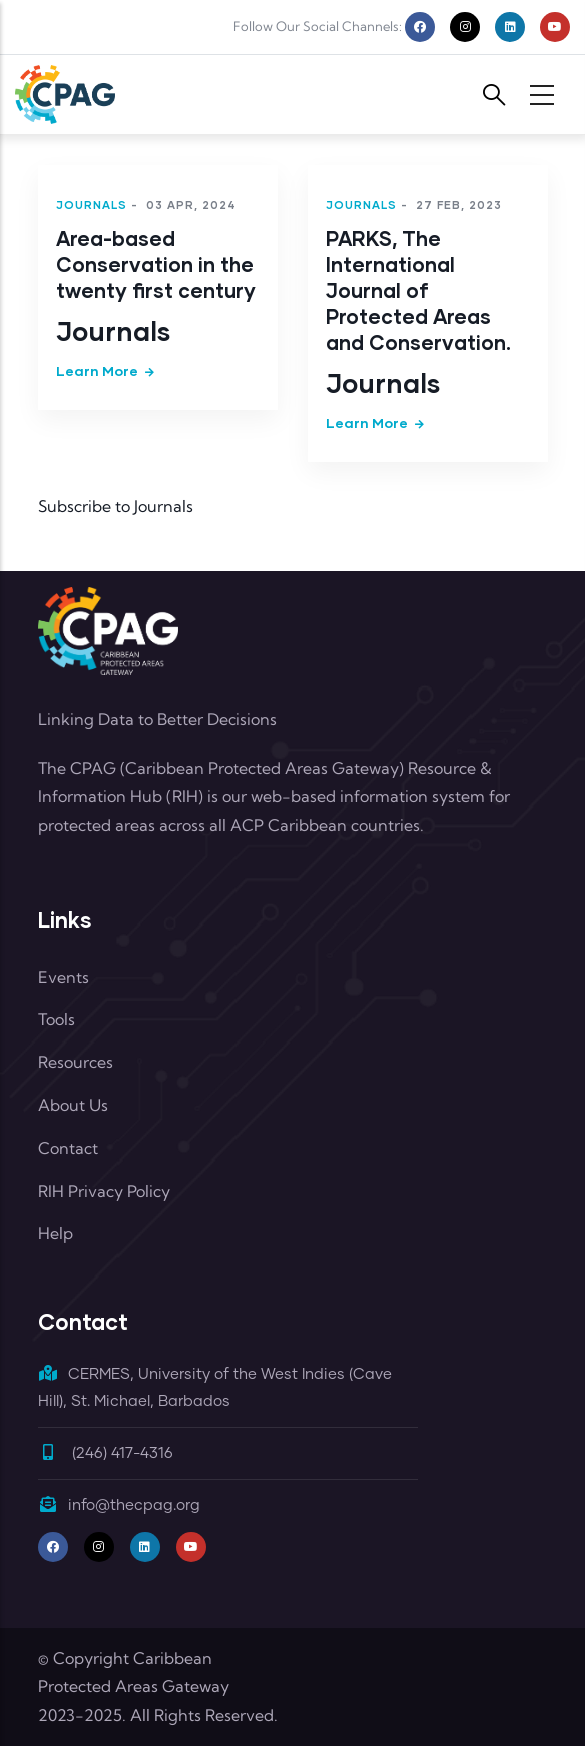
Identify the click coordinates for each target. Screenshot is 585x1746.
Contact (68, 1148)
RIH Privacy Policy (104, 1191)
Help (55, 1233)
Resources (75, 1062)
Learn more (97, 370)
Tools (56, 1019)
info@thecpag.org (119, 1505)
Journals (91, 204)
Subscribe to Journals (115, 506)
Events (63, 977)
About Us (73, 1105)
